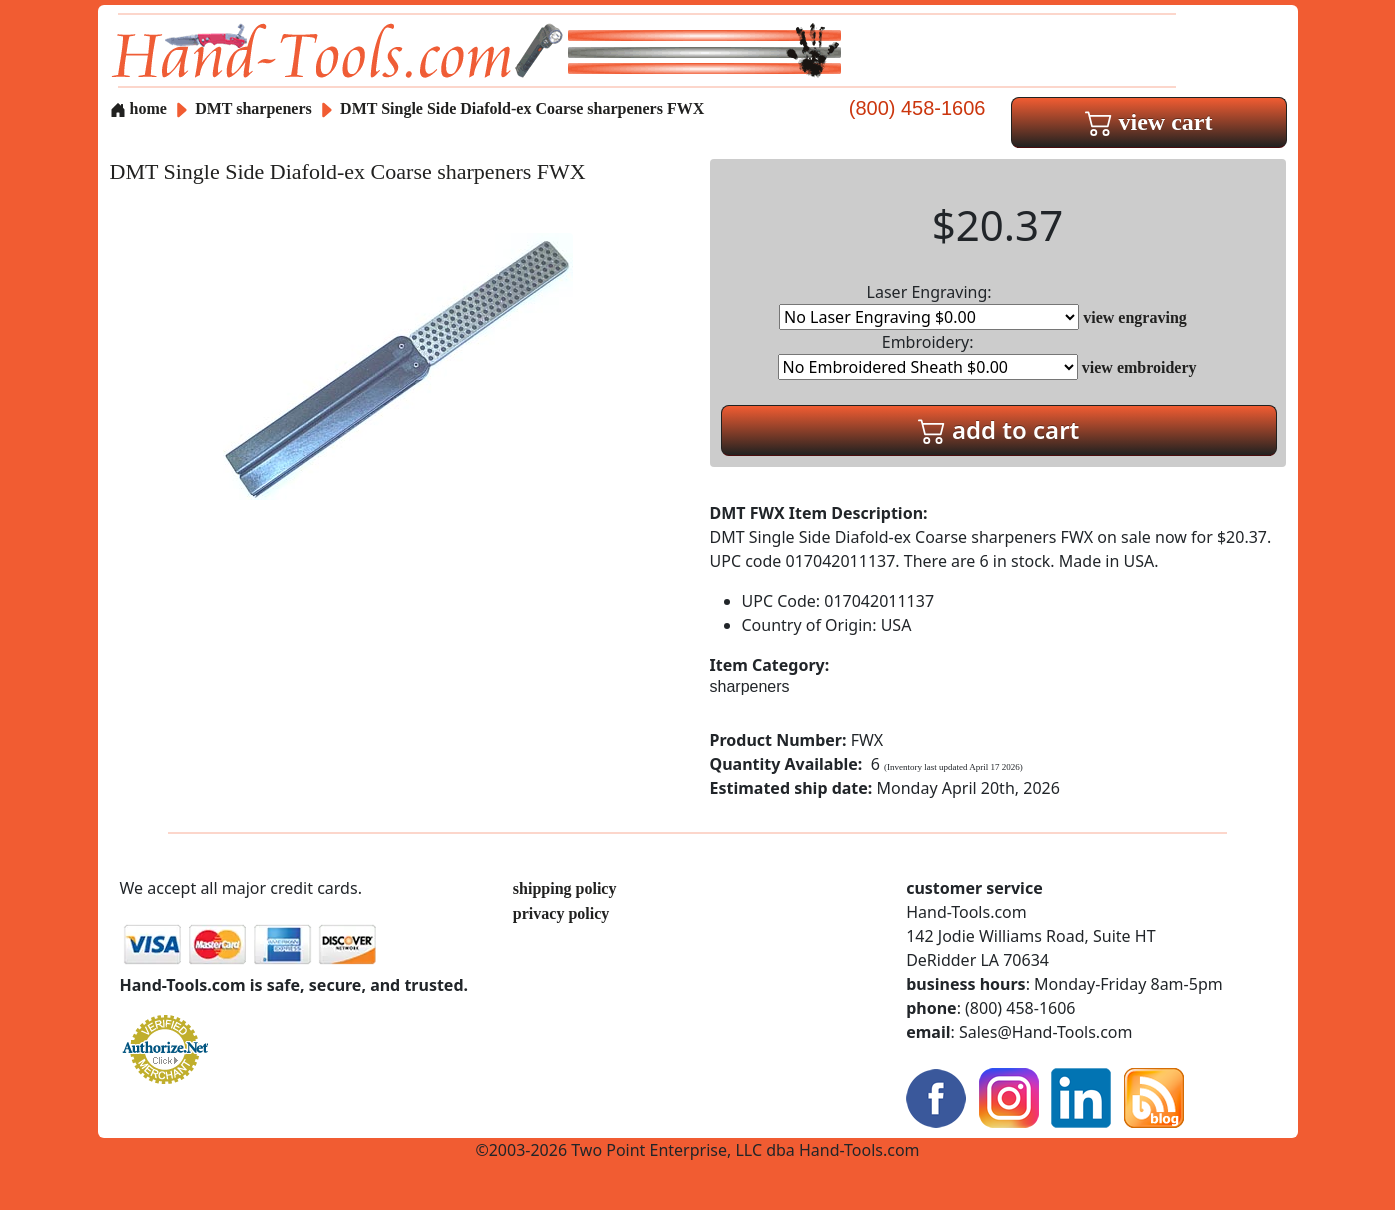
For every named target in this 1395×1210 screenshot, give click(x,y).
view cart (1149, 122)
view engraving (1135, 317)
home (138, 108)
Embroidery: (928, 355)
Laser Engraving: (929, 305)
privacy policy (561, 913)
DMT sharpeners (253, 108)
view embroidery (1139, 367)
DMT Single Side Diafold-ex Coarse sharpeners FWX (522, 108)
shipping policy (565, 888)
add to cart (999, 429)
